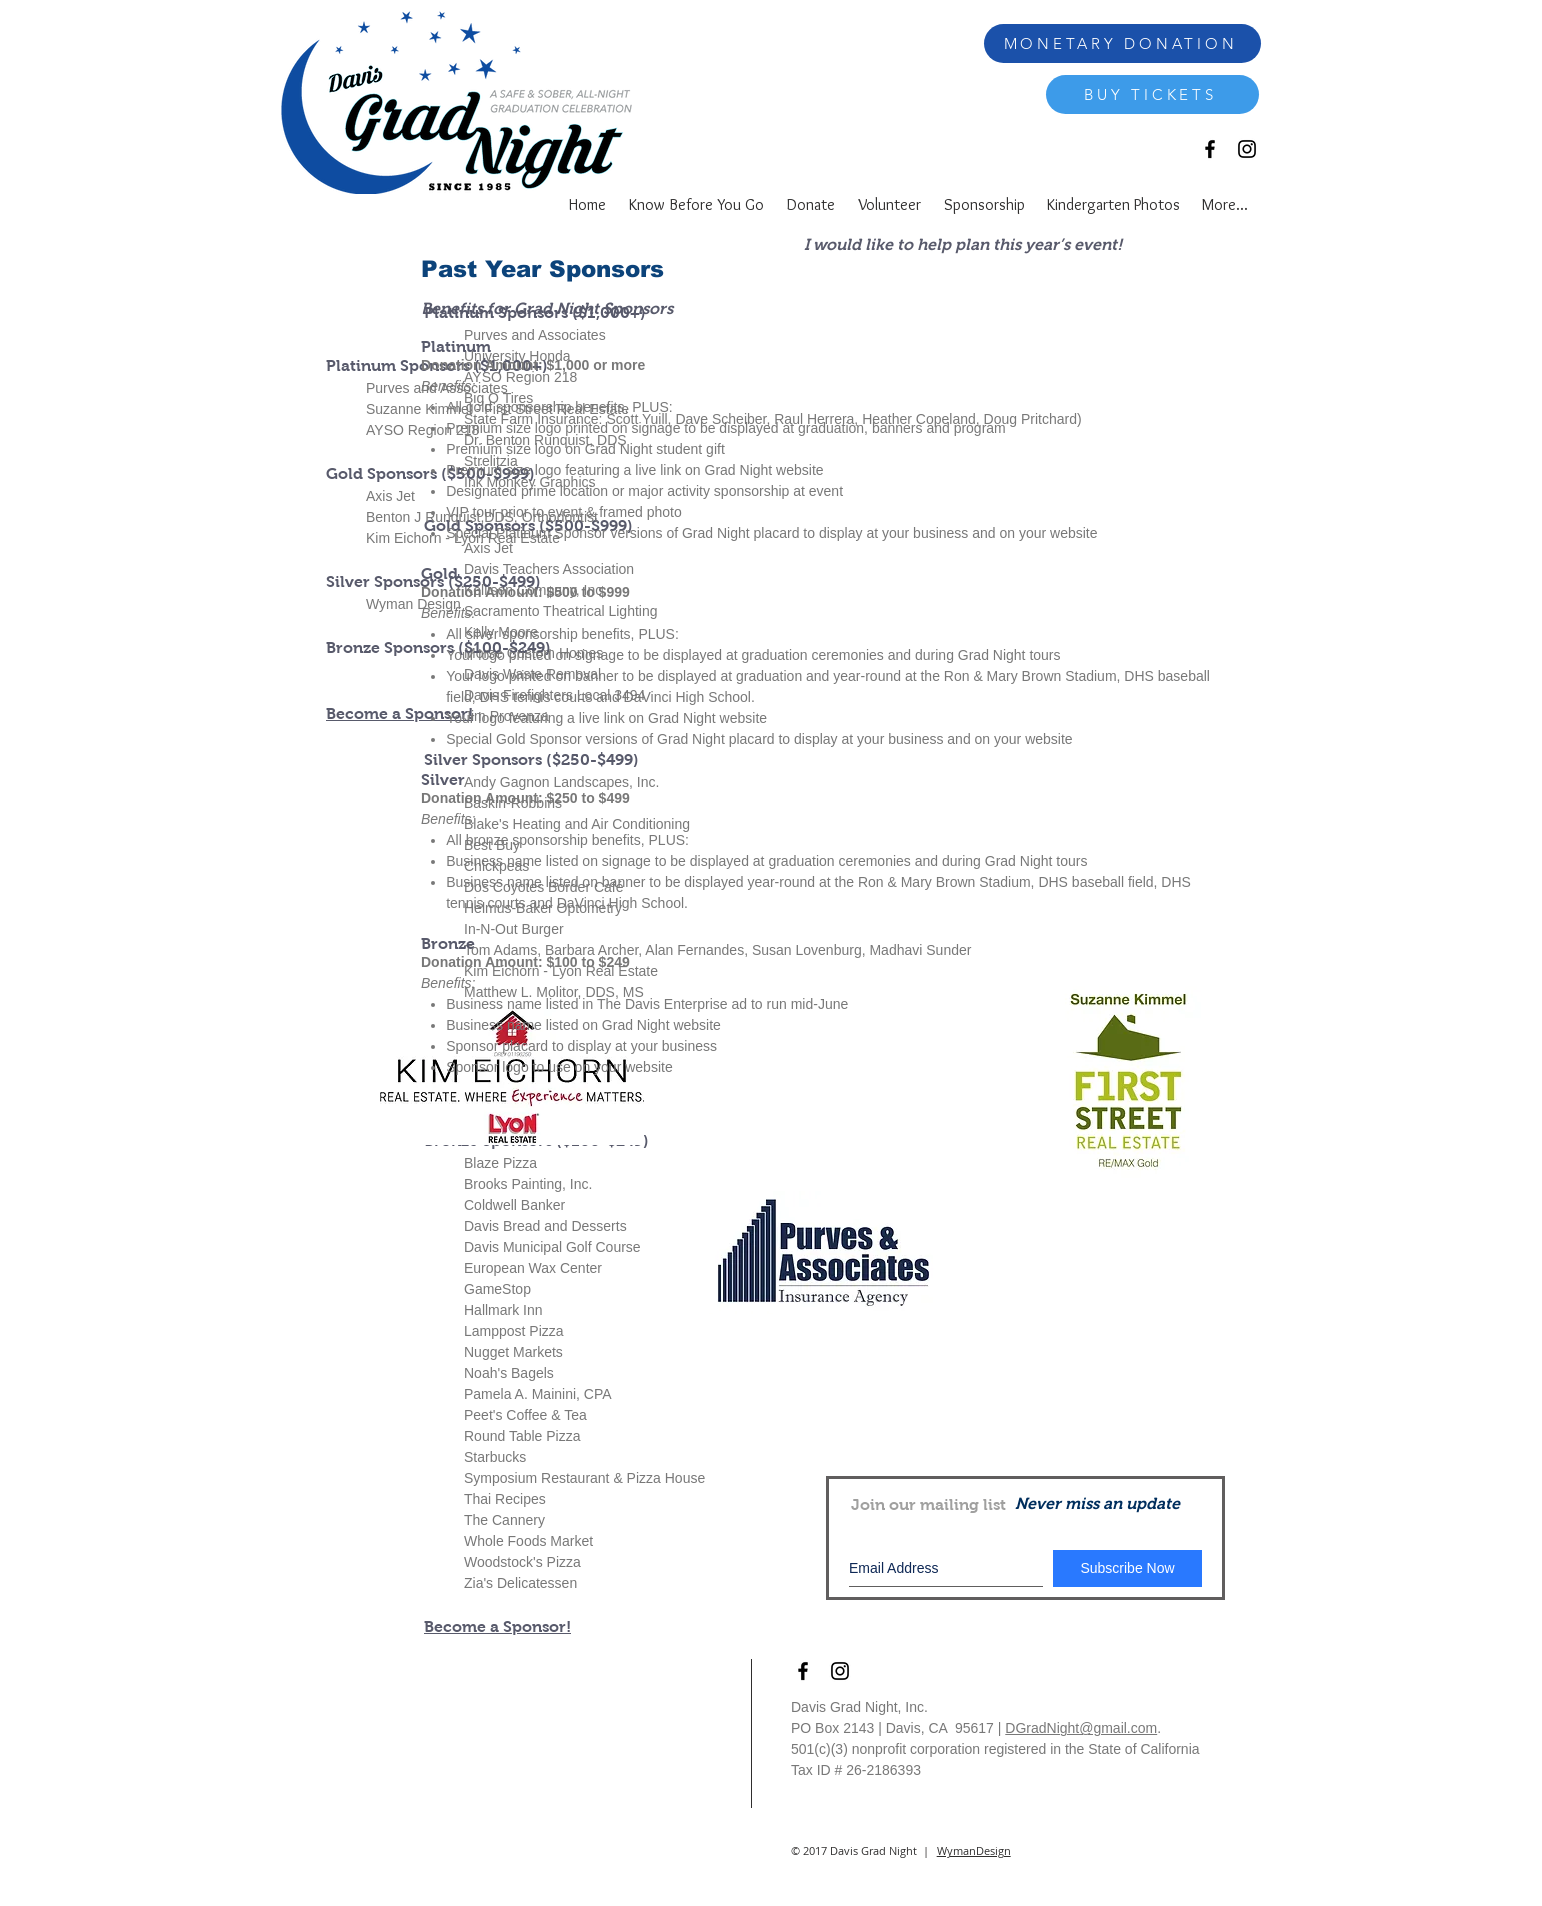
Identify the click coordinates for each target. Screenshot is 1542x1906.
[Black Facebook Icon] (1210, 149)
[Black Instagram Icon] (1247, 149)
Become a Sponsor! (497, 1626)
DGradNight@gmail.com (1081, 1728)
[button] (984, 202)
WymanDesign (974, 1850)
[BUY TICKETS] (1152, 94)
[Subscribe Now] (1127, 1568)
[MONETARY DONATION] (1122, 43)
